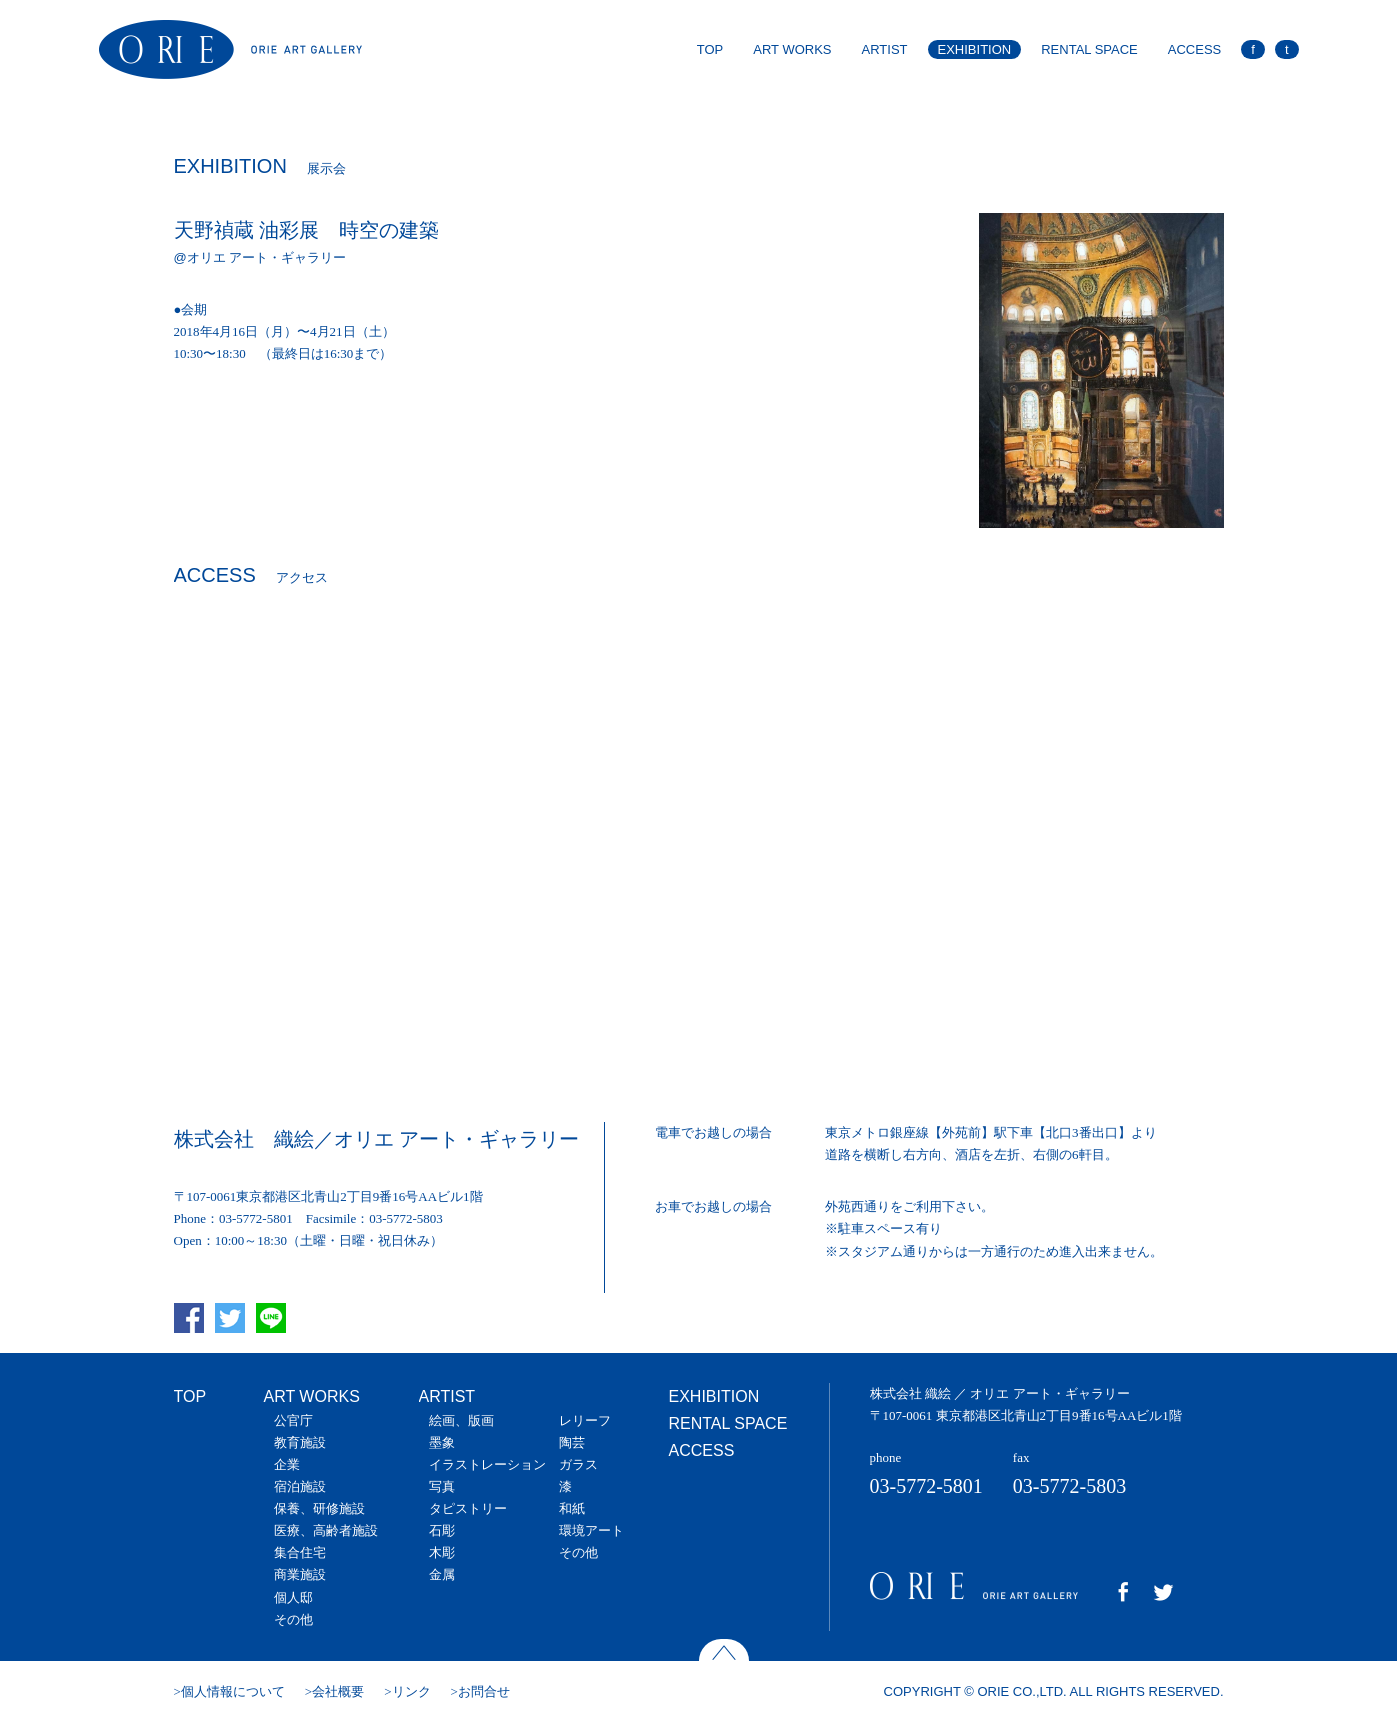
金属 (442, 1574)
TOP (710, 49)
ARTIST (885, 49)
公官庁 (293, 1420)
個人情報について (233, 1691)
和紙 (572, 1508)
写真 (442, 1486)
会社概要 (338, 1691)
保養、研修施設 (319, 1508)
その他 (293, 1619)
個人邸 (293, 1597)
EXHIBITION (975, 49)
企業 (287, 1464)
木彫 (442, 1552)
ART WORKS (792, 49)
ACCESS (1194, 49)
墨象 (442, 1442)
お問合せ (484, 1691)
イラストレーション (487, 1464)
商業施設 (300, 1574)
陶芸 (572, 1442)
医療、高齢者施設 (326, 1530)
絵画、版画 (461, 1420)
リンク (411, 1691)
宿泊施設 (300, 1486)
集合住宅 (300, 1552)
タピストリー (468, 1508)
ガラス (578, 1464)
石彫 (442, 1530)
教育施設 (300, 1442)
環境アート (591, 1530)
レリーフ (585, 1420)
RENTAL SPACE (1089, 49)
